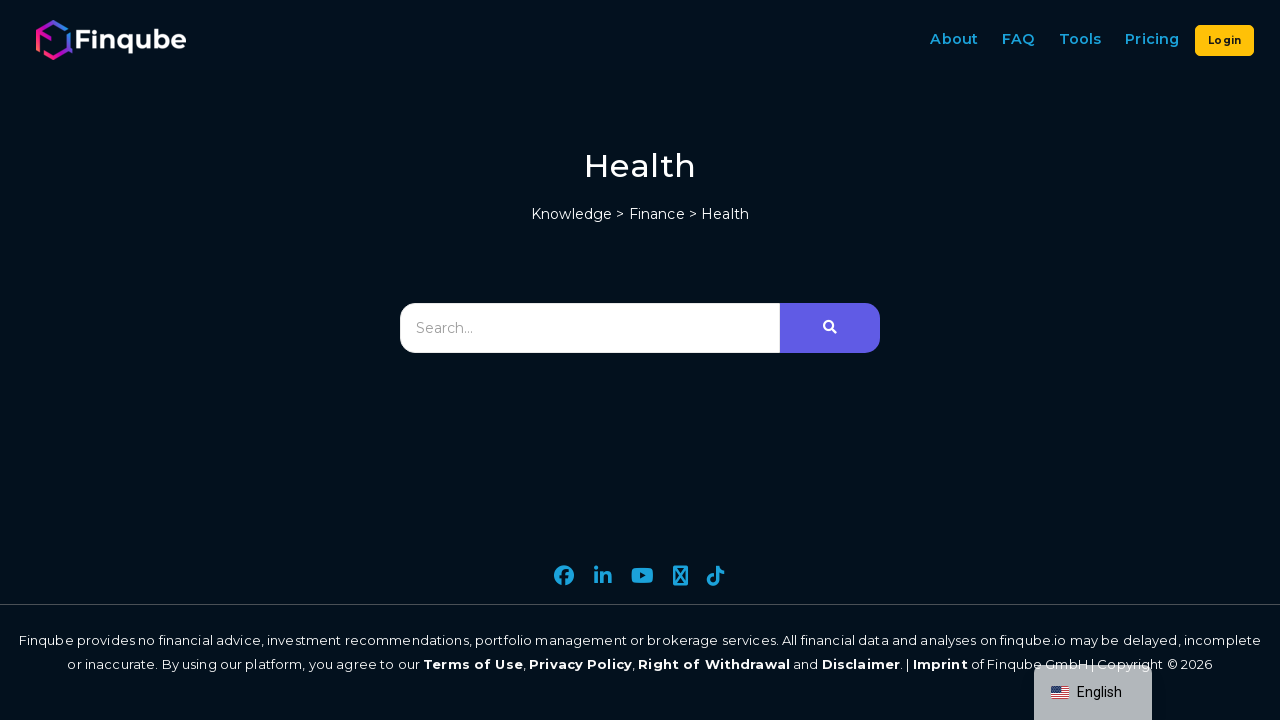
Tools (1080, 39)
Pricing (1152, 39)
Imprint (940, 664)
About (954, 39)
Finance (657, 214)
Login (1224, 40)
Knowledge (571, 214)
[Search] (590, 328)
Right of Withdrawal (714, 664)
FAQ (1018, 39)
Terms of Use (473, 664)
